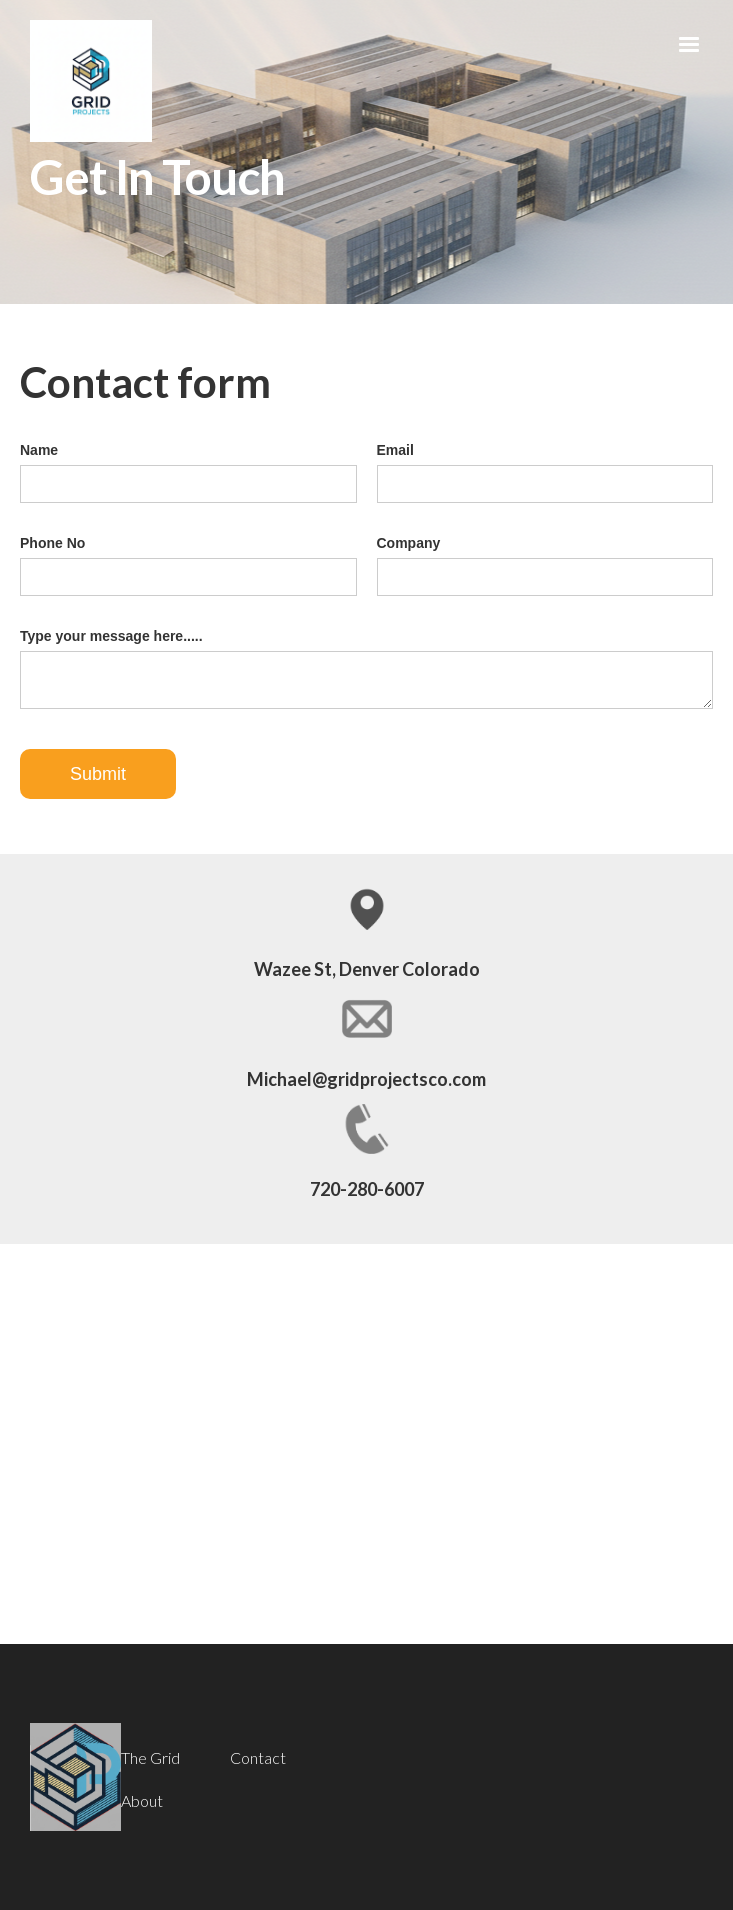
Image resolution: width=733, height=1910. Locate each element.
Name (39, 450)
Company (409, 543)
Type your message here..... (111, 636)
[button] (689, 45)
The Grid (150, 1758)
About (142, 1801)
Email (395, 450)
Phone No (52, 543)
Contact (258, 1758)
